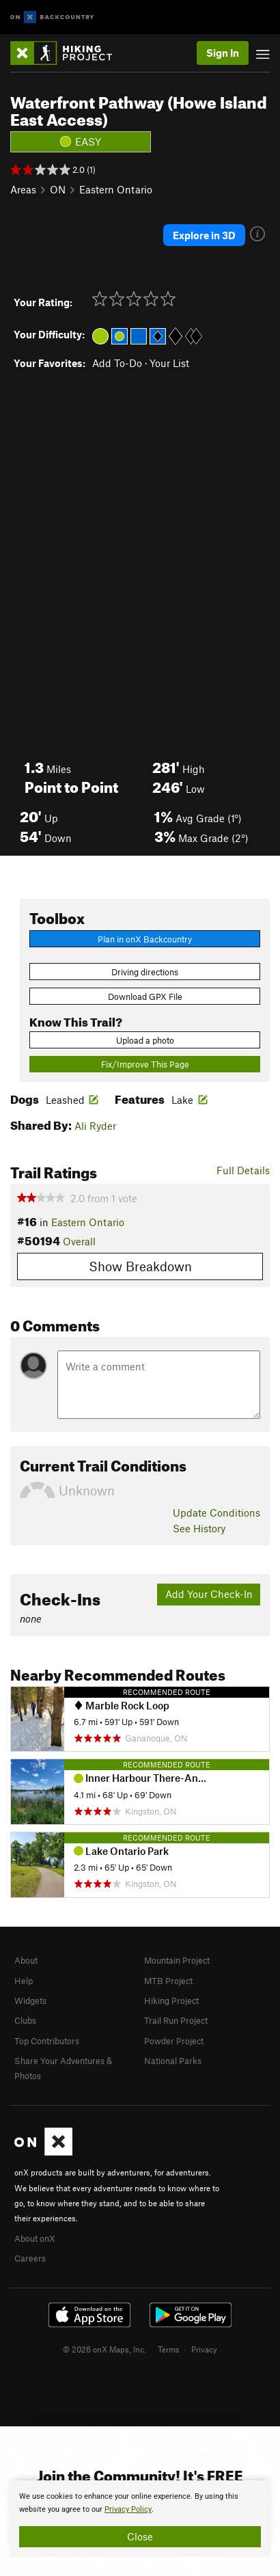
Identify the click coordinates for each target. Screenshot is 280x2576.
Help (23, 1980)
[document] (140, 2518)
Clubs (25, 2020)
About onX (34, 2238)
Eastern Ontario (115, 189)
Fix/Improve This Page (145, 1064)
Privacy (204, 2349)
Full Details (243, 1170)
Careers (30, 2258)
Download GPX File (145, 996)
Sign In (222, 52)
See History (199, 1528)
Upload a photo (145, 1040)
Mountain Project (177, 1960)
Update (216, 1512)
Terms (169, 2349)
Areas (23, 189)
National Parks (172, 2060)
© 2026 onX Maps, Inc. (104, 2349)
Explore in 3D (204, 235)
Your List (169, 363)
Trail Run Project (176, 2020)
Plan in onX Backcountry (145, 939)
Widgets (30, 2000)
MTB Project (168, 1980)
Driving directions (144, 971)
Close (140, 2536)
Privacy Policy (128, 2509)
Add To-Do (117, 363)
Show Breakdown (140, 1266)
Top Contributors (46, 2040)
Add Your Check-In (209, 1594)
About (26, 1960)
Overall (79, 1241)
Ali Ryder (95, 1126)
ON (58, 189)
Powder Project (174, 2040)
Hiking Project (171, 2000)
